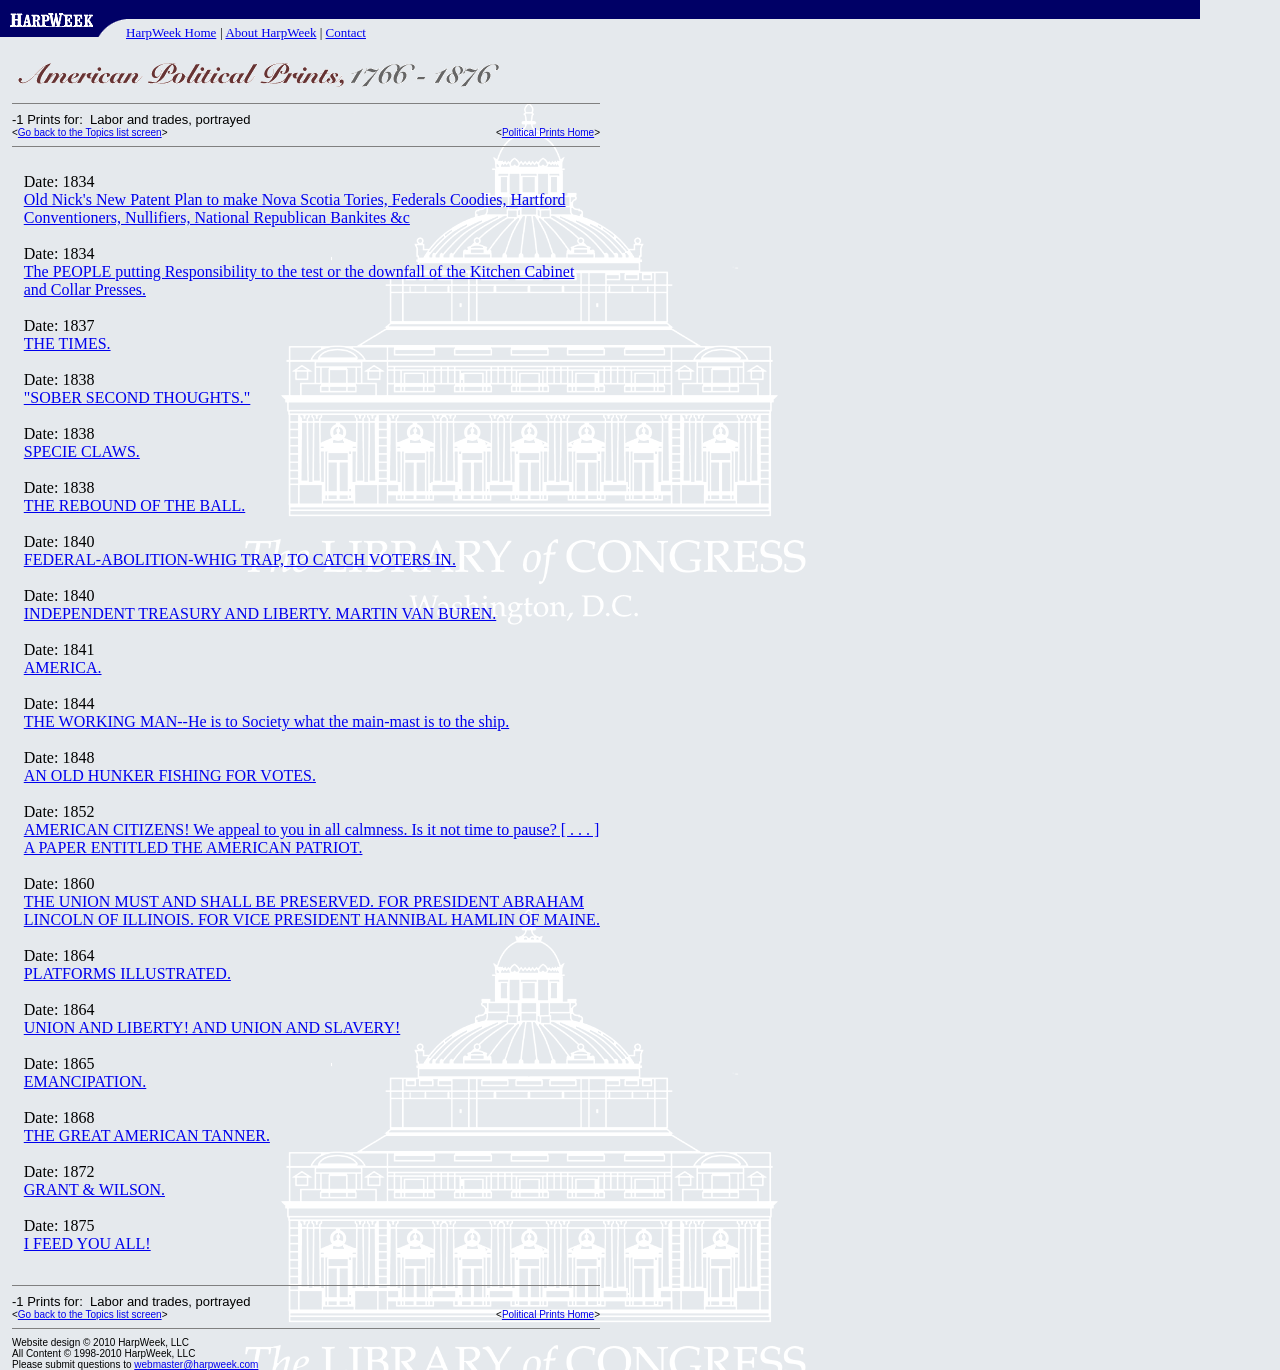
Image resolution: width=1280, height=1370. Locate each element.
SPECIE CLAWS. (82, 451)
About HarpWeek (270, 32)
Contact (346, 32)
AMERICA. (63, 667)
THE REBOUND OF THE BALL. (134, 505)
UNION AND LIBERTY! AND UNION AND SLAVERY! (212, 1027)
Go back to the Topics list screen (90, 132)
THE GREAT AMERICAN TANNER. (147, 1135)
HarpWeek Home (171, 32)
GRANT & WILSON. (94, 1189)
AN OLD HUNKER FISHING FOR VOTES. (170, 775)
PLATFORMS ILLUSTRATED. (127, 973)
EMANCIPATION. (85, 1081)
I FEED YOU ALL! (87, 1243)
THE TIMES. (67, 343)
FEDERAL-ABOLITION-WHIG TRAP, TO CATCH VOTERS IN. (240, 559)
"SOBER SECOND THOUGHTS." (137, 397)
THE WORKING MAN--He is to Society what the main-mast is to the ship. (266, 721)
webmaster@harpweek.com (196, 1364)
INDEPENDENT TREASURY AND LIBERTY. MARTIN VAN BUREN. (260, 613)
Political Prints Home (548, 132)
